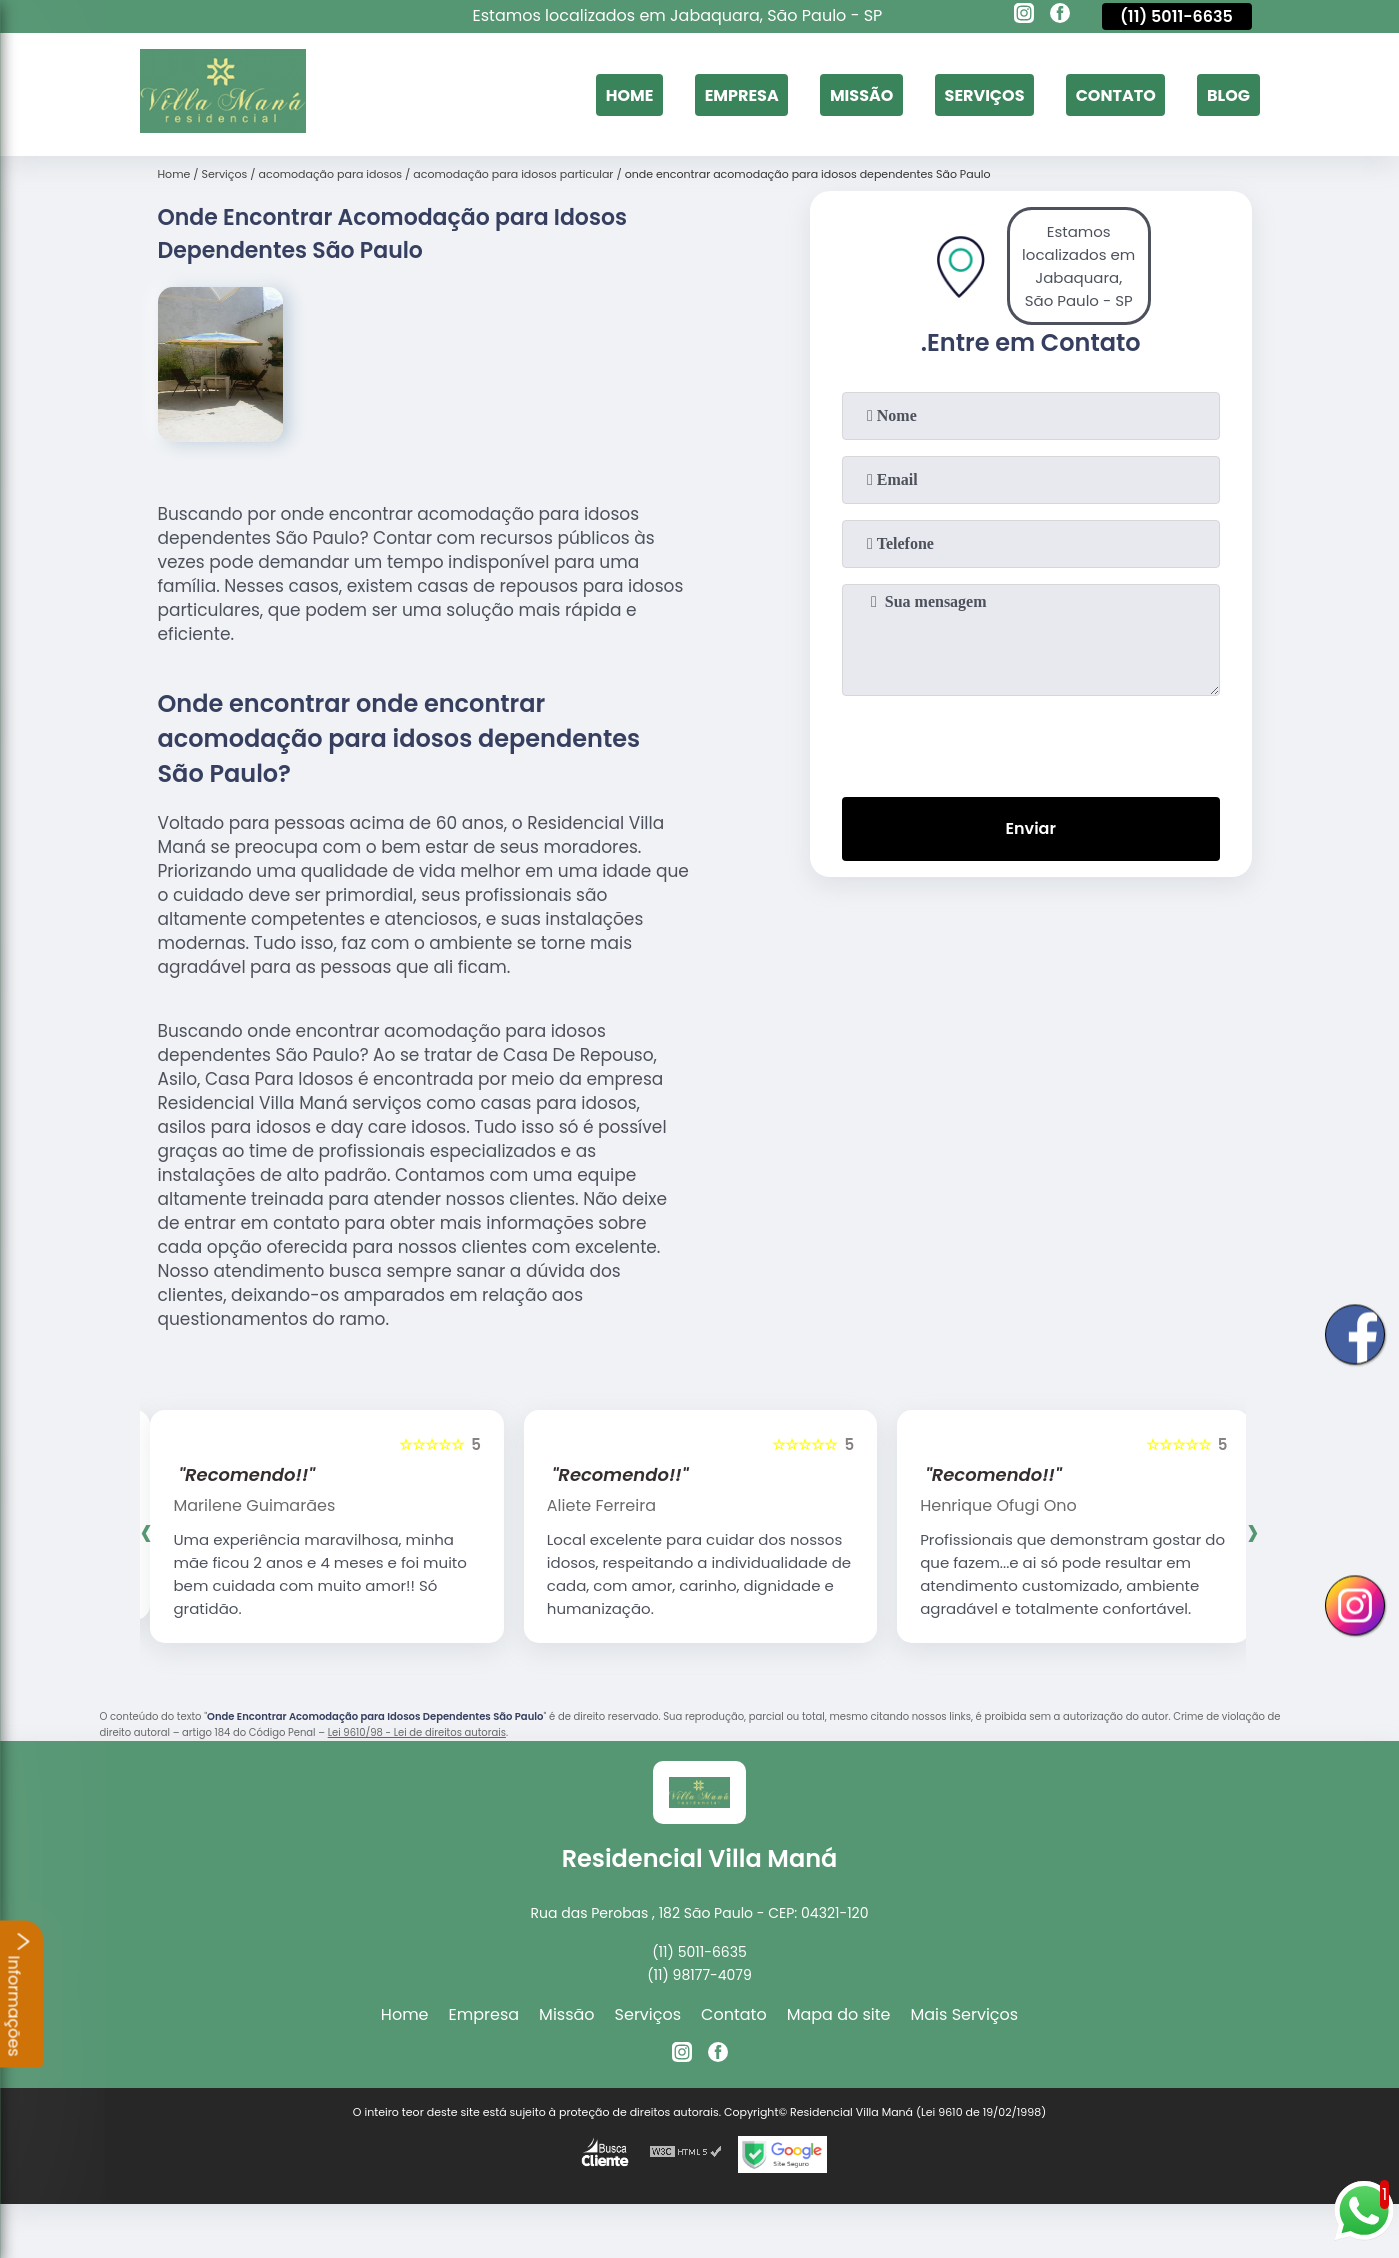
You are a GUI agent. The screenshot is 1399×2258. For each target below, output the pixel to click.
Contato (1116, 94)
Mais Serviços (965, 2014)
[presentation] (1031, 742)
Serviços (985, 94)
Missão (861, 94)
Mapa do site (839, 2014)
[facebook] (1060, 16)
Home (630, 94)
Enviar (1030, 828)
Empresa (742, 94)
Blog (1228, 94)
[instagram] (1024, 16)
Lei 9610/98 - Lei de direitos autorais (417, 1732)
